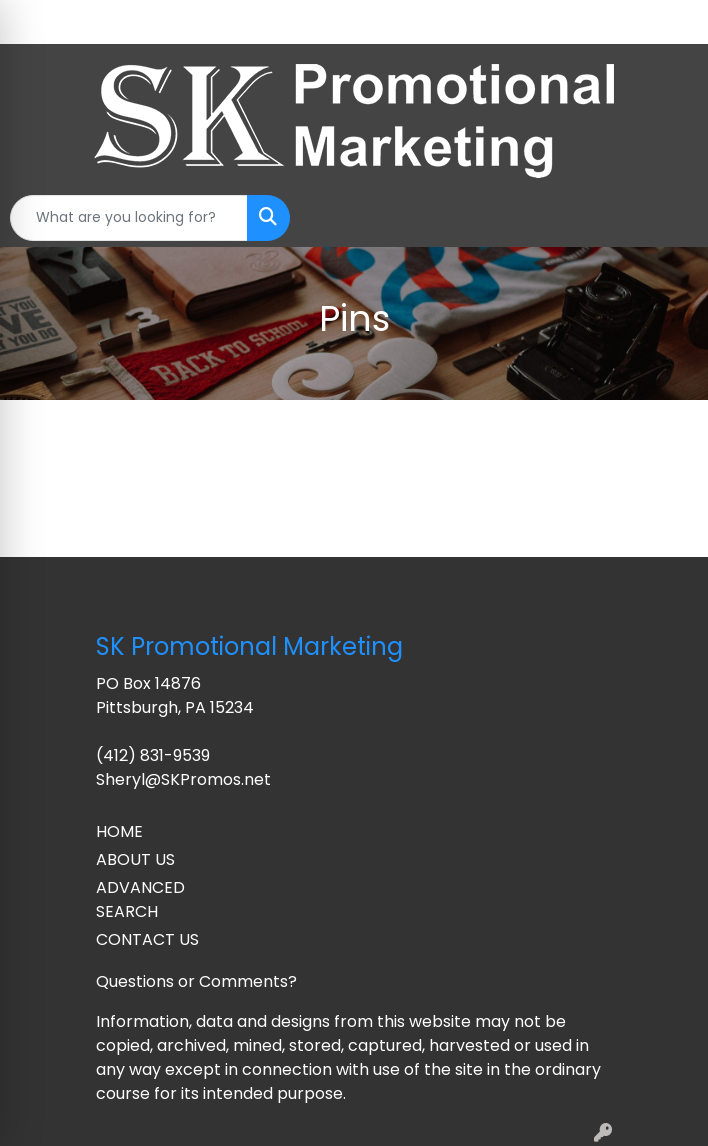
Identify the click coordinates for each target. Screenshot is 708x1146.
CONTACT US (147, 939)
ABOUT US (135, 859)
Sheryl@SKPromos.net (183, 779)
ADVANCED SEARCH (140, 899)
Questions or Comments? (196, 981)
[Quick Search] (129, 218)
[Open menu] (668, 218)
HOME (119, 831)
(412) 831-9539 (153, 755)
